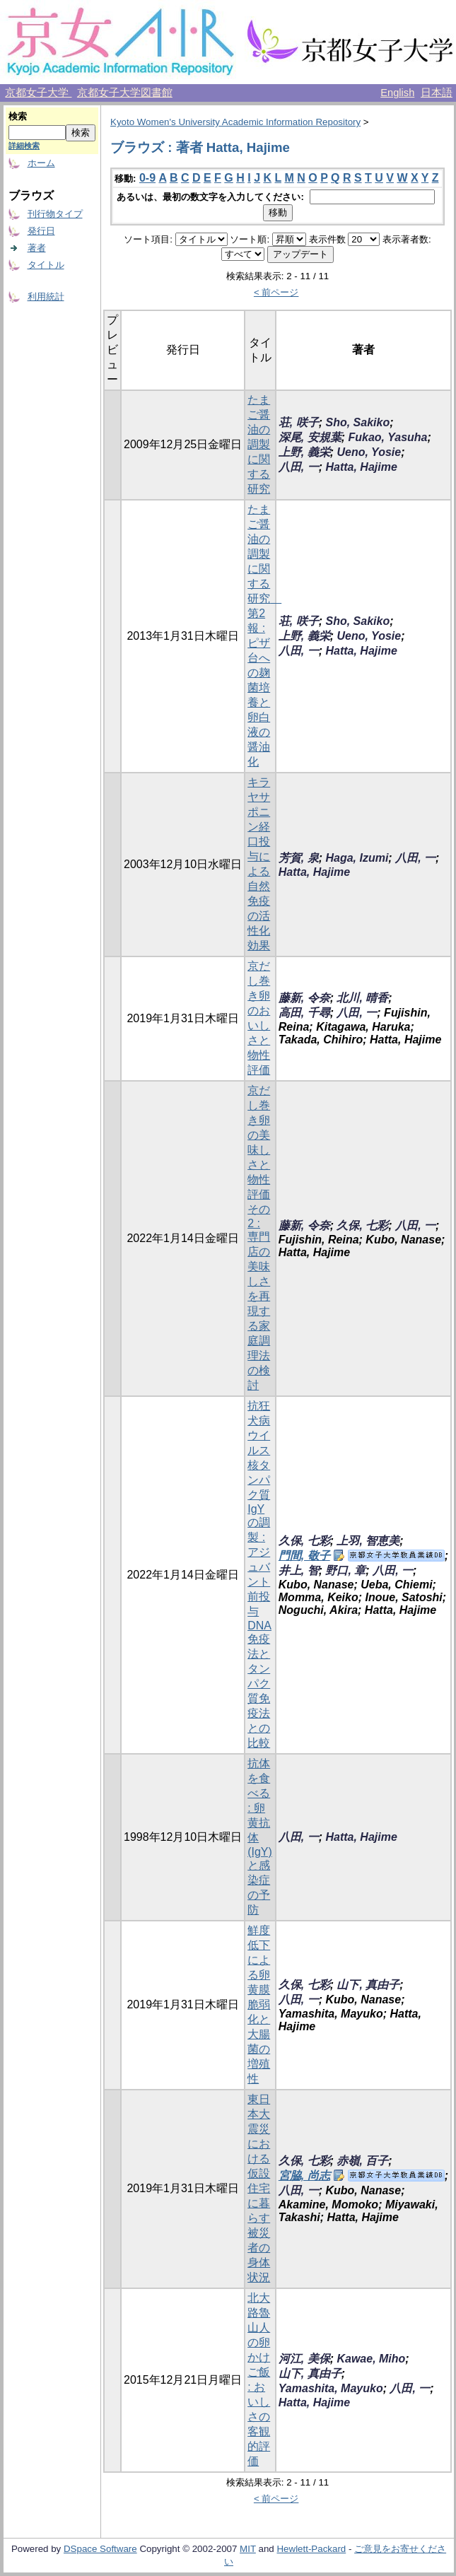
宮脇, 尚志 (304, 2176)
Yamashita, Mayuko (331, 2388)
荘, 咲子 (299, 422)
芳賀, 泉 (299, 858)
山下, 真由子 (368, 1985)
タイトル (46, 264)
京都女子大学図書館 (125, 92)
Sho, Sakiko (357, 422)
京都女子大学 (38, 92)
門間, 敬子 (304, 1556)
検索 (17, 116)
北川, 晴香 (362, 998)
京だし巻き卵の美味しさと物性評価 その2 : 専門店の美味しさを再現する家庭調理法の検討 (258, 1237)
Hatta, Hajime (361, 467)
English (397, 92)
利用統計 (46, 296)
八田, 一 (299, 467)
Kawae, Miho (371, 2359)
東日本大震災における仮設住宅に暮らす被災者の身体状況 (258, 2188)
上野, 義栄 (304, 452)
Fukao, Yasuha (387, 437)
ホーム (41, 163)
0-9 (147, 178)
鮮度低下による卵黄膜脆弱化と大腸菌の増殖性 (258, 2004)
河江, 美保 (304, 2359)
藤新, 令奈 (304, 998)
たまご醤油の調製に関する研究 (258, 444)
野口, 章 (345, 1570)
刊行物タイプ (55, 214)
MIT (248, 2548)
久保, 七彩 (362, 1225)
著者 (37, 247)
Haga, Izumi (356, 858)
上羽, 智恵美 (368, 1541)
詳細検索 (24, 145)
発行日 (41, 231)
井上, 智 (299, 1570)
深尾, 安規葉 (310, 437)
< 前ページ (276, 292)
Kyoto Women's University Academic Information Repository (235, 122)
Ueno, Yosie (369, 452)
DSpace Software (100, 2548)
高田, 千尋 (304, 1013)
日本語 (436, 92)
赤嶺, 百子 (362, 2161)
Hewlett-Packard (311, 2548)
